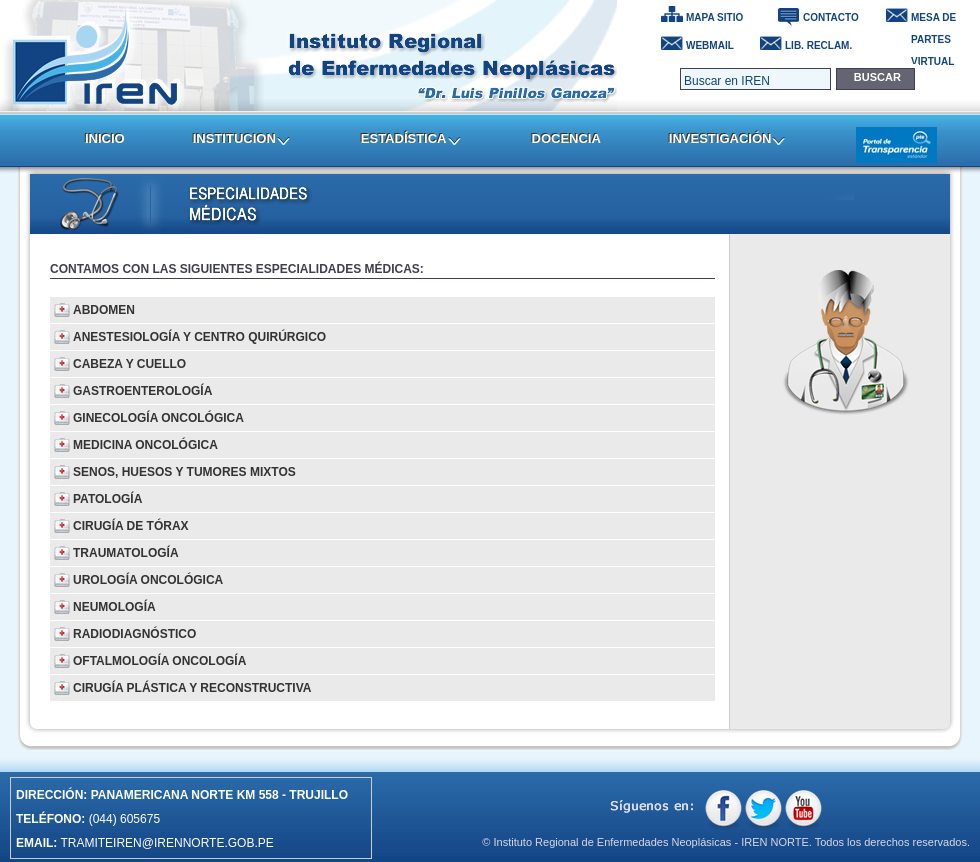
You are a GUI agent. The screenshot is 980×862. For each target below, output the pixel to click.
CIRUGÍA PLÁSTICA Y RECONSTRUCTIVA (192, 688)
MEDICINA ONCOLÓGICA (145, 445)
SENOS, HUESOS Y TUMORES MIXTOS (184, 472)
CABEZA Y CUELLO (129, 364)
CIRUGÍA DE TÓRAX (131, 526)
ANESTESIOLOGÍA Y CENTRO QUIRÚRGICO (199, 337)
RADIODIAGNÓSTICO (134, 634)
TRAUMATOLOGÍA (126, 553)
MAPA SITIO (714, 17)
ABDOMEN (104, 310)
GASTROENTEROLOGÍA (142, 391)
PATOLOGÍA (107, 499)
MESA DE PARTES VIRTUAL (933, 20)
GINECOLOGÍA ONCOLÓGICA (158, 418)
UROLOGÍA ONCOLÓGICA (148, 580)
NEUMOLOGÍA (114, 607)
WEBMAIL (710, 45)
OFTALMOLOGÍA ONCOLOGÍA (159, 661)
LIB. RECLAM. (818, 45)
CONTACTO (831, 17)
